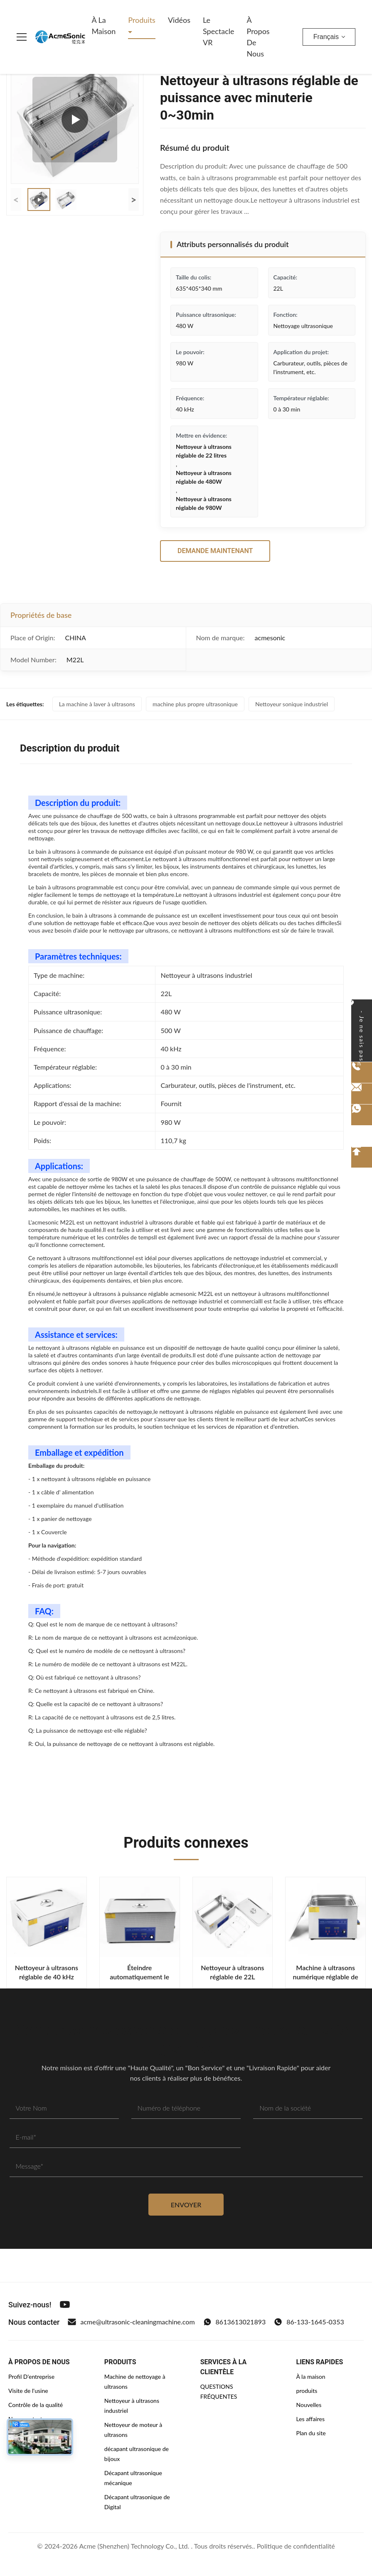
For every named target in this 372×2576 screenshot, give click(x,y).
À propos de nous (258, 36)
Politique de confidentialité (296, 2546)
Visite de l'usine (28, 2390)
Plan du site (311, 2432)
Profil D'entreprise (31, 2376)
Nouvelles (309, 2404)
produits (307, 2390)
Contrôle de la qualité (35, 2404)
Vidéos (179, 19)
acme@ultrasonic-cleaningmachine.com (131, 2322)
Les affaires (310, 2418)
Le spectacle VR (218, 31)
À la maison (103, 25)
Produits (141, 19)
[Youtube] (64, 2304)
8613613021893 (234, 2322)
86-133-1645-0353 (309, 2322)
